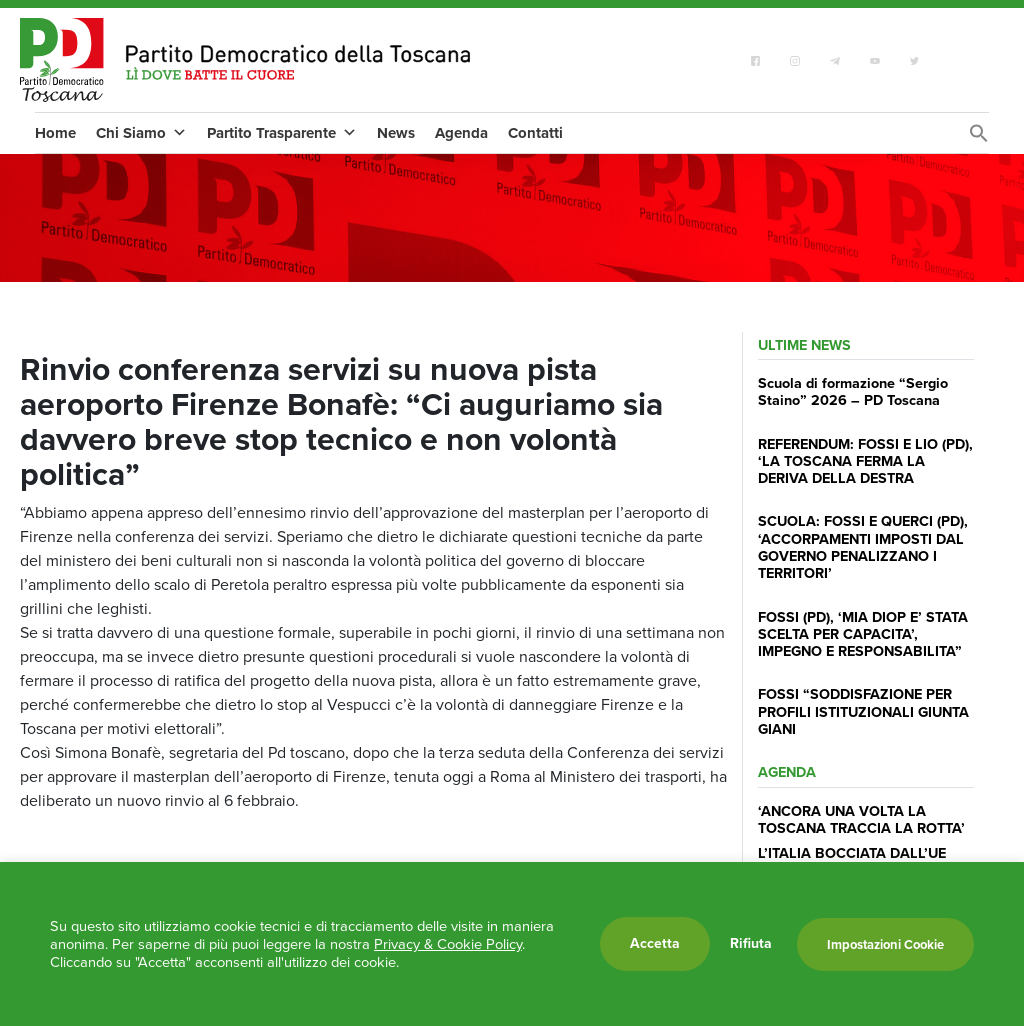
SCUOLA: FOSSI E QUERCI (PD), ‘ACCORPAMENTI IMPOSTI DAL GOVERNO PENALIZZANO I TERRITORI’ (863, 547)
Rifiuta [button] (751, 944)
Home (55, 133)
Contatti (535, 133)
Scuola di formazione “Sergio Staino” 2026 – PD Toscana (853, 391)
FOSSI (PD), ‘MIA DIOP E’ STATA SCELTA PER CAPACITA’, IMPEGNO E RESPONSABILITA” (863, 634)
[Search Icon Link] (979, 138)
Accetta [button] (655, 943)
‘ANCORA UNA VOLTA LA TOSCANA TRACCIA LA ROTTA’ (861, 819)
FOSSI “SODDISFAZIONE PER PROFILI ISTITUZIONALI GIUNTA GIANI (863, 711)
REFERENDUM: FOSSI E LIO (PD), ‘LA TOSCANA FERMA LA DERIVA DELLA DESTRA (865, 461)
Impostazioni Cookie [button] (885, 944)
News (396, 133)
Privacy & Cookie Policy (448, 944)
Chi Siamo (141, 133)
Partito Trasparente (282, 133)
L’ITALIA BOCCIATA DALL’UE (852, 853)
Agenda (461, 133)
